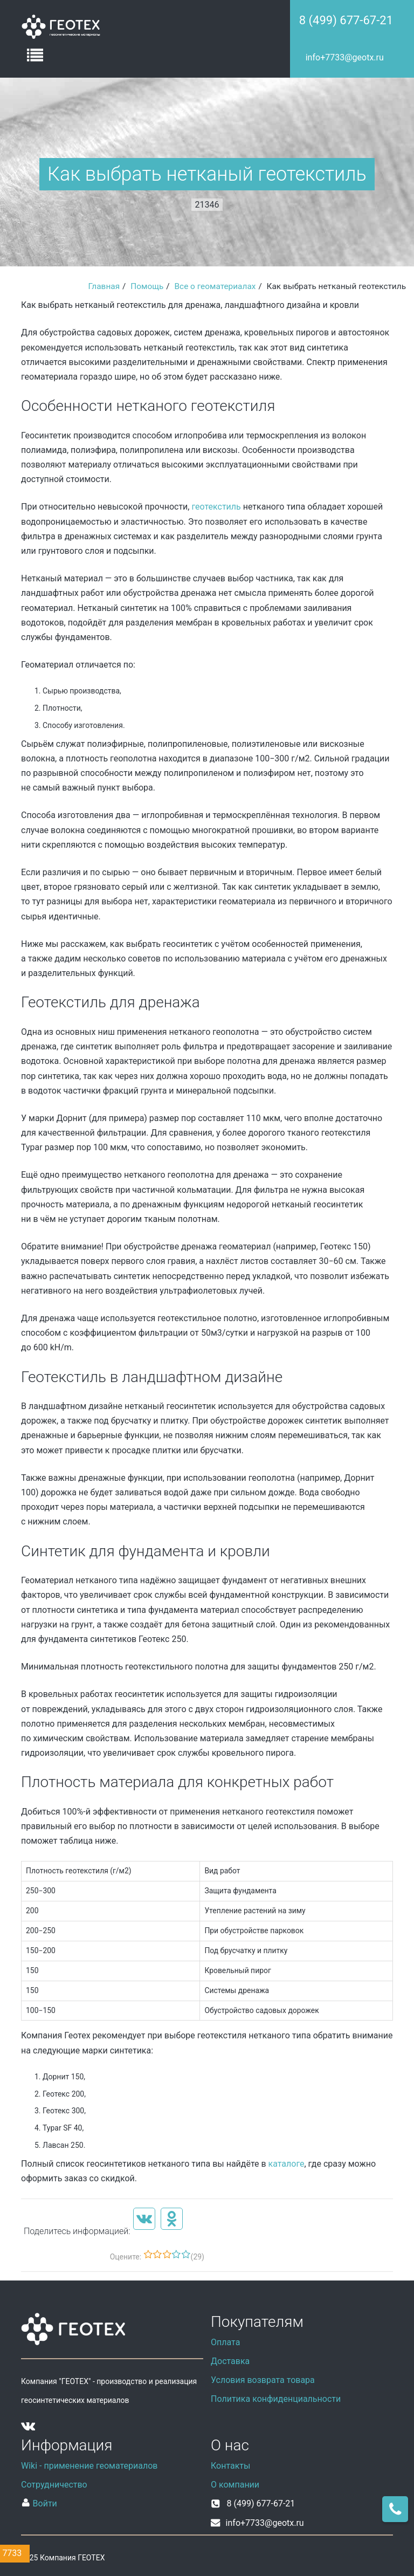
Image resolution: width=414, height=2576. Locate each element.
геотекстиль (215, 507)
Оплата (225, 2342)
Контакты (230, 2466)
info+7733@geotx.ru (345, 57)
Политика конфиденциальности (276, 2399)
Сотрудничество (54, 2484)
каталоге (286, 2164)
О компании (235, 2484)
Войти (39, 2503)
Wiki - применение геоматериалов (89, 2466)
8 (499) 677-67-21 (346, 20)
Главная (104, 286)
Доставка (230, 2361)
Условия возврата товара (263, 2380)
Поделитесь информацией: (77, 2231)
